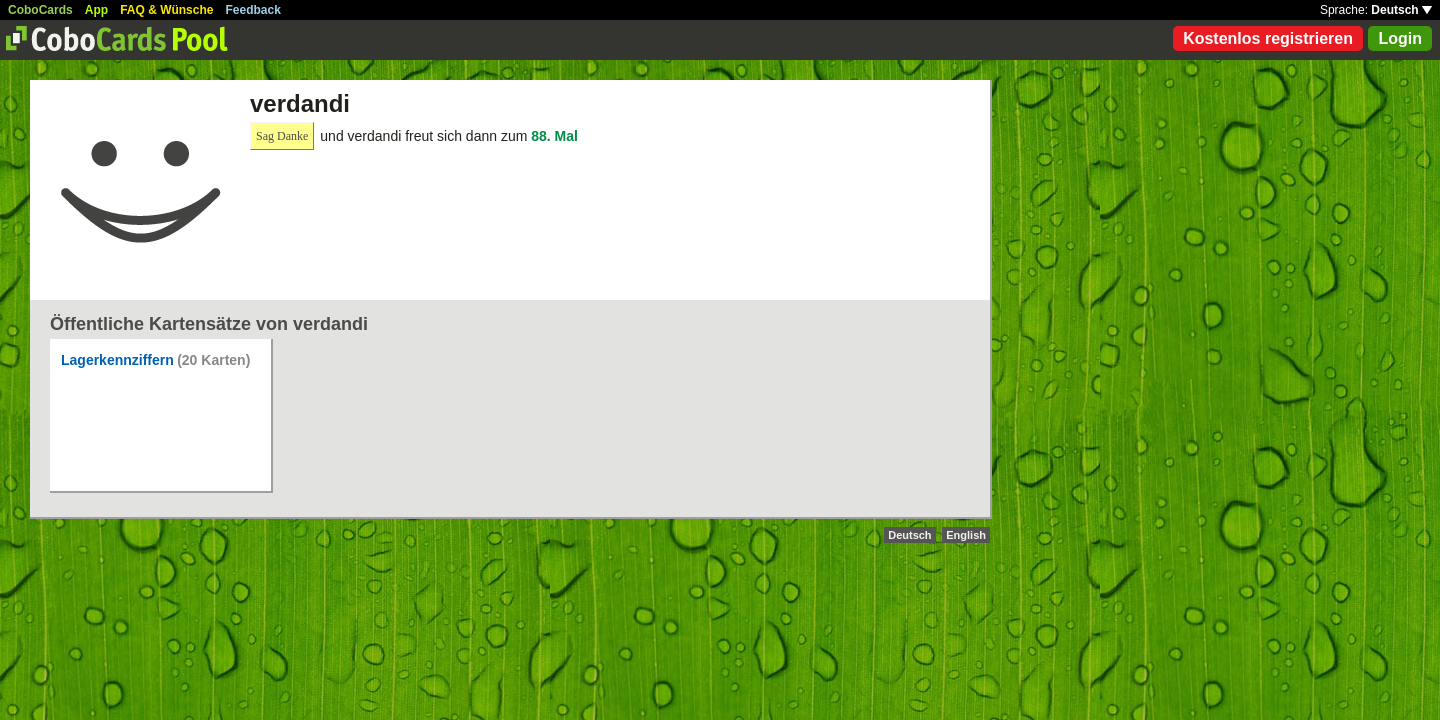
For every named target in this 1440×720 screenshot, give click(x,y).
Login (1400, 38)
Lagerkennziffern (117, 360)
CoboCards (40, 10)
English (966, 535)
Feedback (253, 10)
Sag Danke (282, 136)
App (96, 10)
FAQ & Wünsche (166, 10)
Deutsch (1401, 10)
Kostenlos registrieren (1268, 38)
